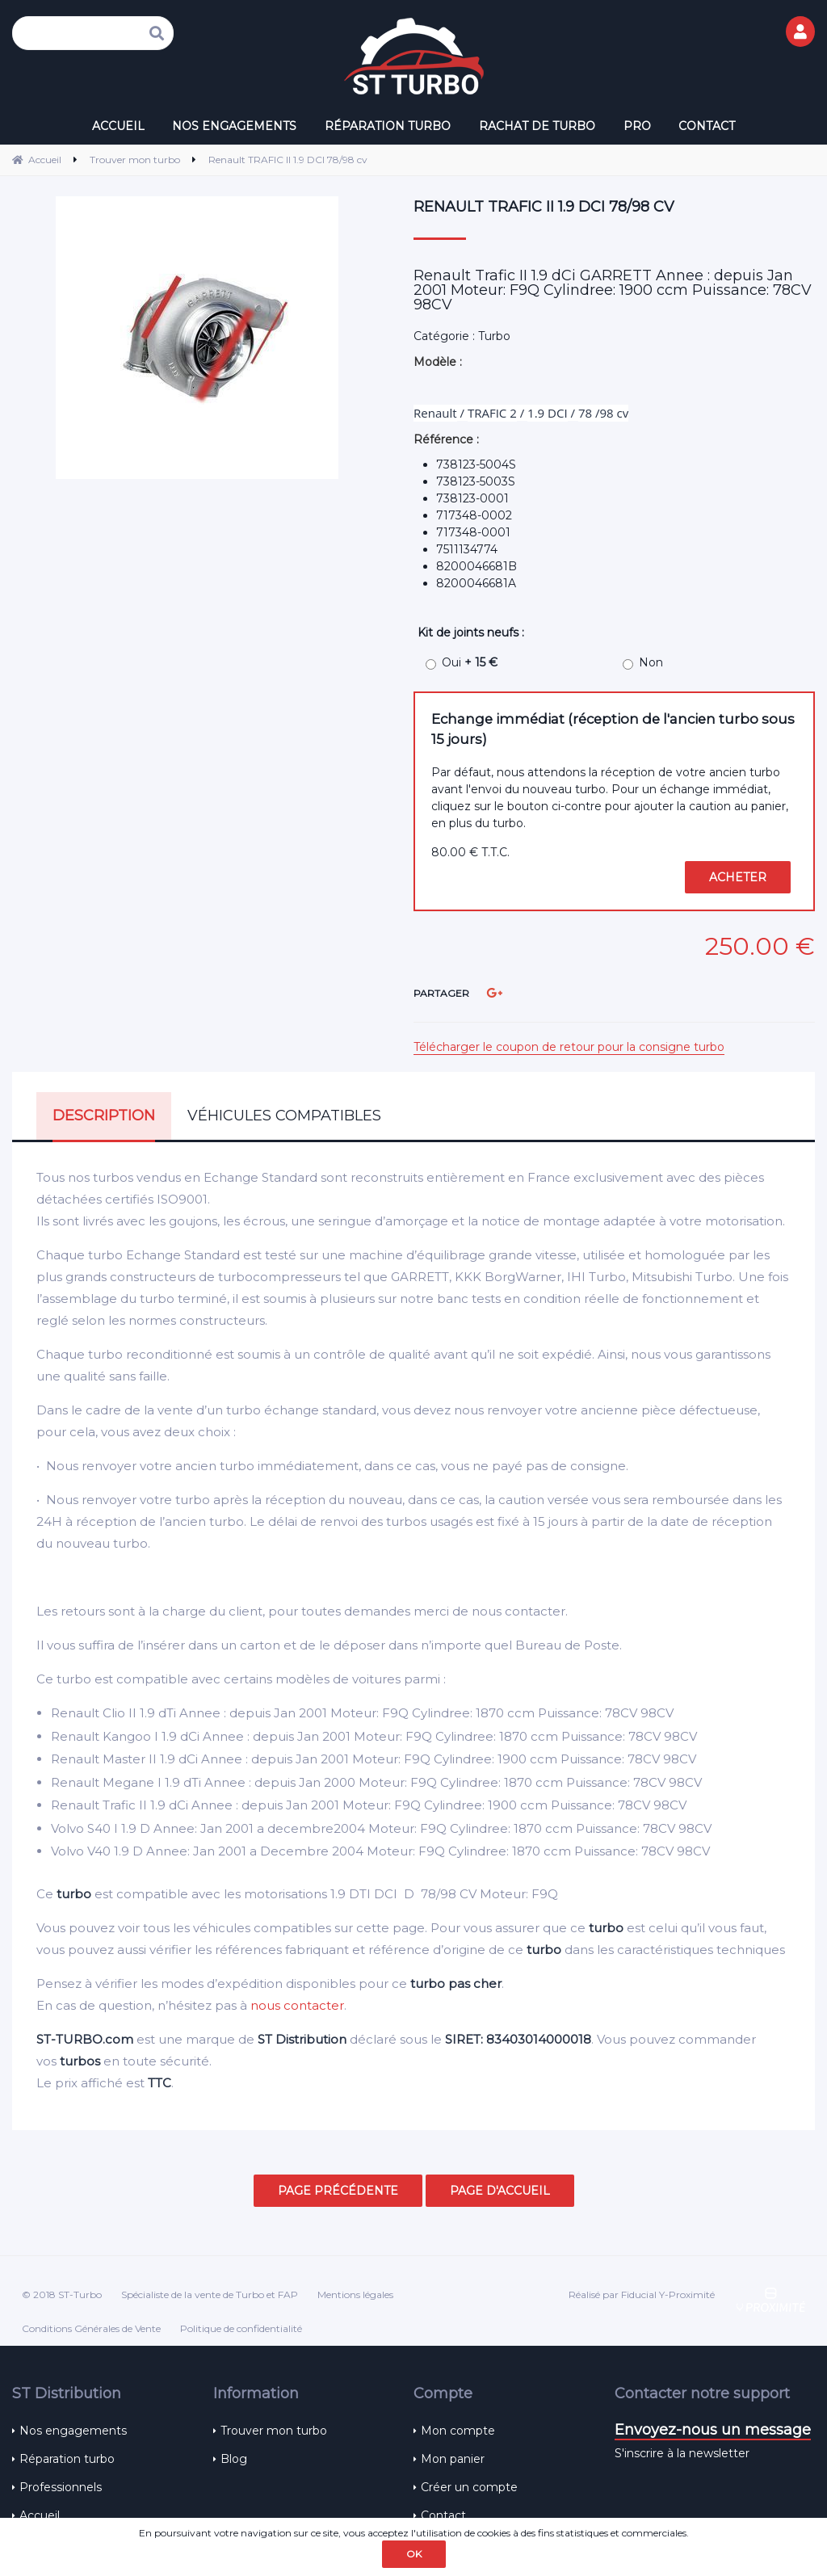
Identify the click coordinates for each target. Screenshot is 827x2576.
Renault (435, 413)
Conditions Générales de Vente (91, 2328)
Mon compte (458, 2430)
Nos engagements (73, 2430)
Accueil (39, 2515)
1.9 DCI (547, 413)
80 (470, 852)
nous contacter (297, 2005)
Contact (443, 2515)
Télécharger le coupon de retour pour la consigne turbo (569, 1047)
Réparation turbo (67, 2459)
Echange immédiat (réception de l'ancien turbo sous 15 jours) (613, 729)
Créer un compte (469, 2487)
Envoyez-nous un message (713, 2430)
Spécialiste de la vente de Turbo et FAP (209, 2294)
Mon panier (453, 2459)
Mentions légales (355, 2294)
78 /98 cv (603, 413)
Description (103, 1115)
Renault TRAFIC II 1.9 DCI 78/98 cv (544, 207)
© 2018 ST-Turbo (62, 2294)
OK (414, 2554)
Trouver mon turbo (273, 2430)
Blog (233, 2459)
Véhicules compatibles (284, 1115)
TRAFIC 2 (492, 413)
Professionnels (60, 2487)
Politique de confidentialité (241, 2328)
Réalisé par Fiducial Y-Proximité (642, 2294)
